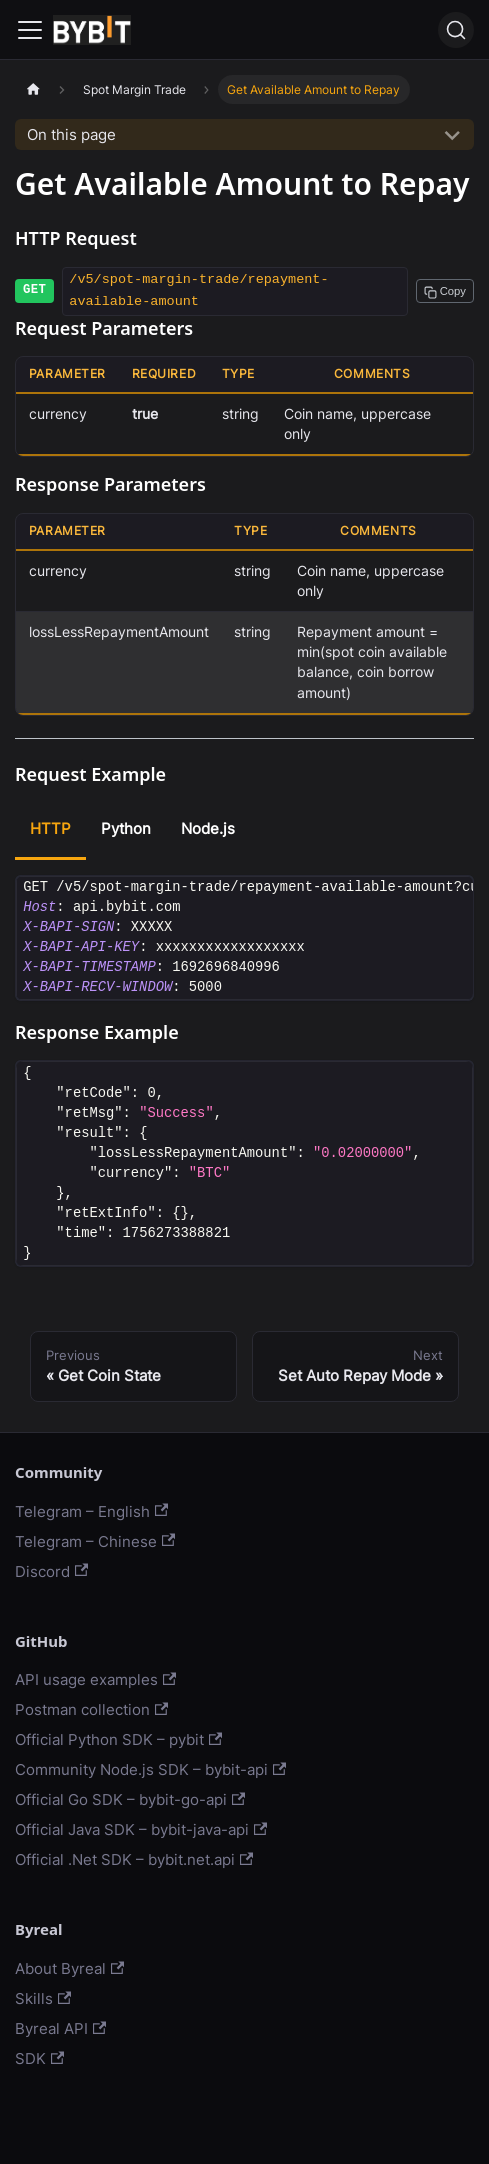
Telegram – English (91, 1511)
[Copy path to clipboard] (445, 291)
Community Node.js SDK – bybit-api (150, 1769)
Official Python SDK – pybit (118, 1739)
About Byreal (69, 1968)
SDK (39, 2058)
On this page (71, 134)
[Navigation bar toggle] (30, 30)
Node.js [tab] (208, 828)
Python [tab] (126, 828)
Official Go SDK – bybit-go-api (130, 1799)
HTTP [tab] (50, 828)
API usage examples (95, 1679)
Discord (51, 1571)
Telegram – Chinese (95, 1541)
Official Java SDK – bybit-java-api (141, 1829)
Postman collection (91, 1709)
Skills (43, 1998)
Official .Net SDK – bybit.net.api (134, 1859)
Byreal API (60, 2028)
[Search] (456, 30)
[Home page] (33, 89)
